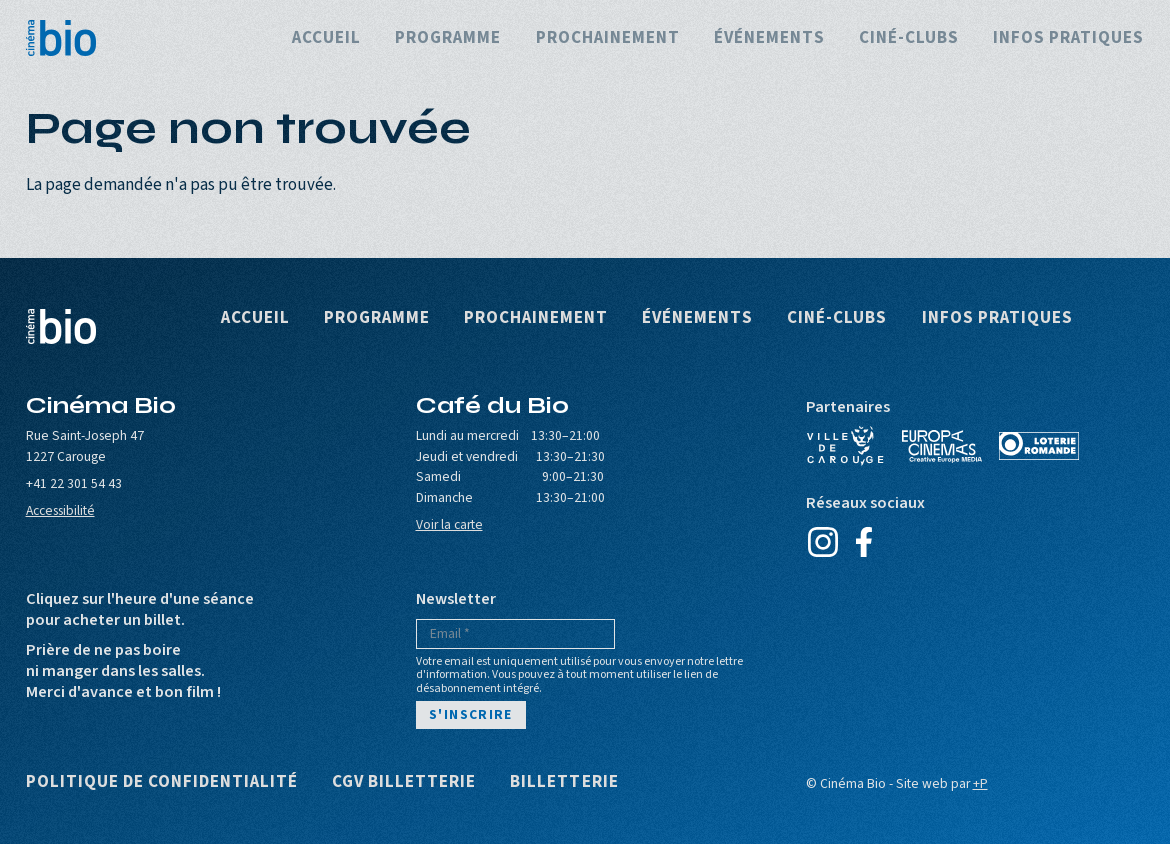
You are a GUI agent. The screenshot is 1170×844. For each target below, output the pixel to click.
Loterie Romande (1039, 446)
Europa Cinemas (942, 446)
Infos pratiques (1068, 38)
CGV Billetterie (404, 782)
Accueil (326, 38)
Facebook (864, 542)
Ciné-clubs (909, 38)
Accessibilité (60, 510)
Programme (448, 38)
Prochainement (608, 38)
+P (980, 783)
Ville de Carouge (846, 446)
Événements (769, 38)
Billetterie (564, 782)
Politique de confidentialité (162, 782)
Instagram (823, 542)
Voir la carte (449, 524)
